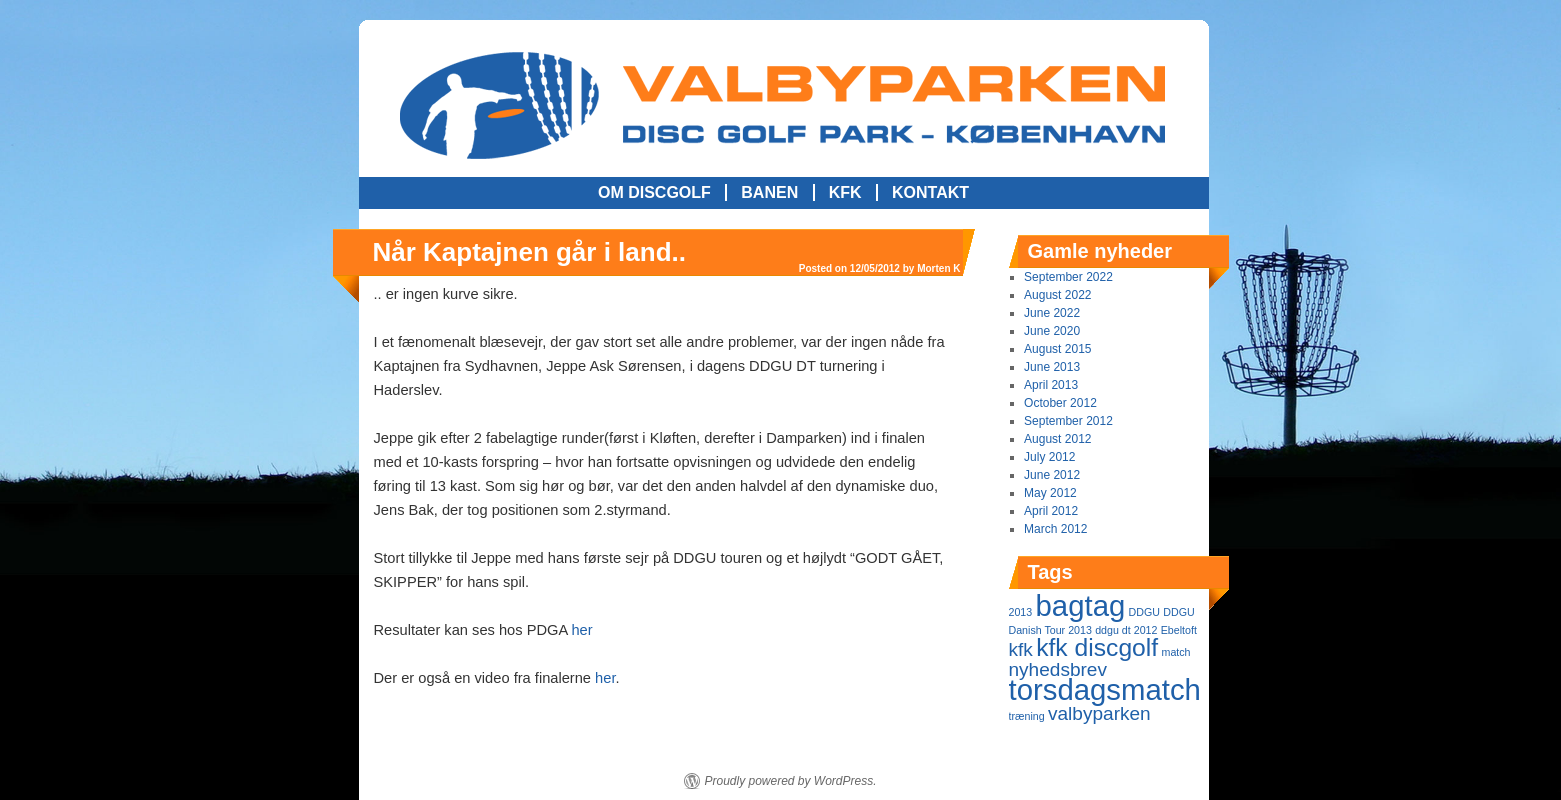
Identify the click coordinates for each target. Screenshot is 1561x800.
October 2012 (1060, 403)
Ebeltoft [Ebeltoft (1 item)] (1179, 630)
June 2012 (1052, 475)
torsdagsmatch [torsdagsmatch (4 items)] (1105, 689)
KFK (845, 192)
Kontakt (930, 192)
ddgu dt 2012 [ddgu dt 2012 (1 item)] (1126, 630)
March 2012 (1055, 529)
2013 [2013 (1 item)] (1021, 612)
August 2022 (1057, 295)
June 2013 (1052, 367)
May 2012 (1050, 493)
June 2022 (1052, 313)
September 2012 (1068, 421)
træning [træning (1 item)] (1027, 716)
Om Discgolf (654, 192)
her (581, 630)
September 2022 (1068, 277)
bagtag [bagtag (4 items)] (1081, 605)
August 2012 (1057, 439)
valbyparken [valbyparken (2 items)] (1099, 713)
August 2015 (1057, 349)
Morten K (938, 268)
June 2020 (1052, 331)
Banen (769, 192)
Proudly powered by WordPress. (790, 781)
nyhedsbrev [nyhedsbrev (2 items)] (1058, 669)
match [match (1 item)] (1176, 652)
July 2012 (1049, 457)
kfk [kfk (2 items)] (1021, 649)
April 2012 (1051, 511)
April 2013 (1051, 385)
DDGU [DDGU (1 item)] (1144, 612)
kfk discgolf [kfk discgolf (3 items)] (1097, 647)
